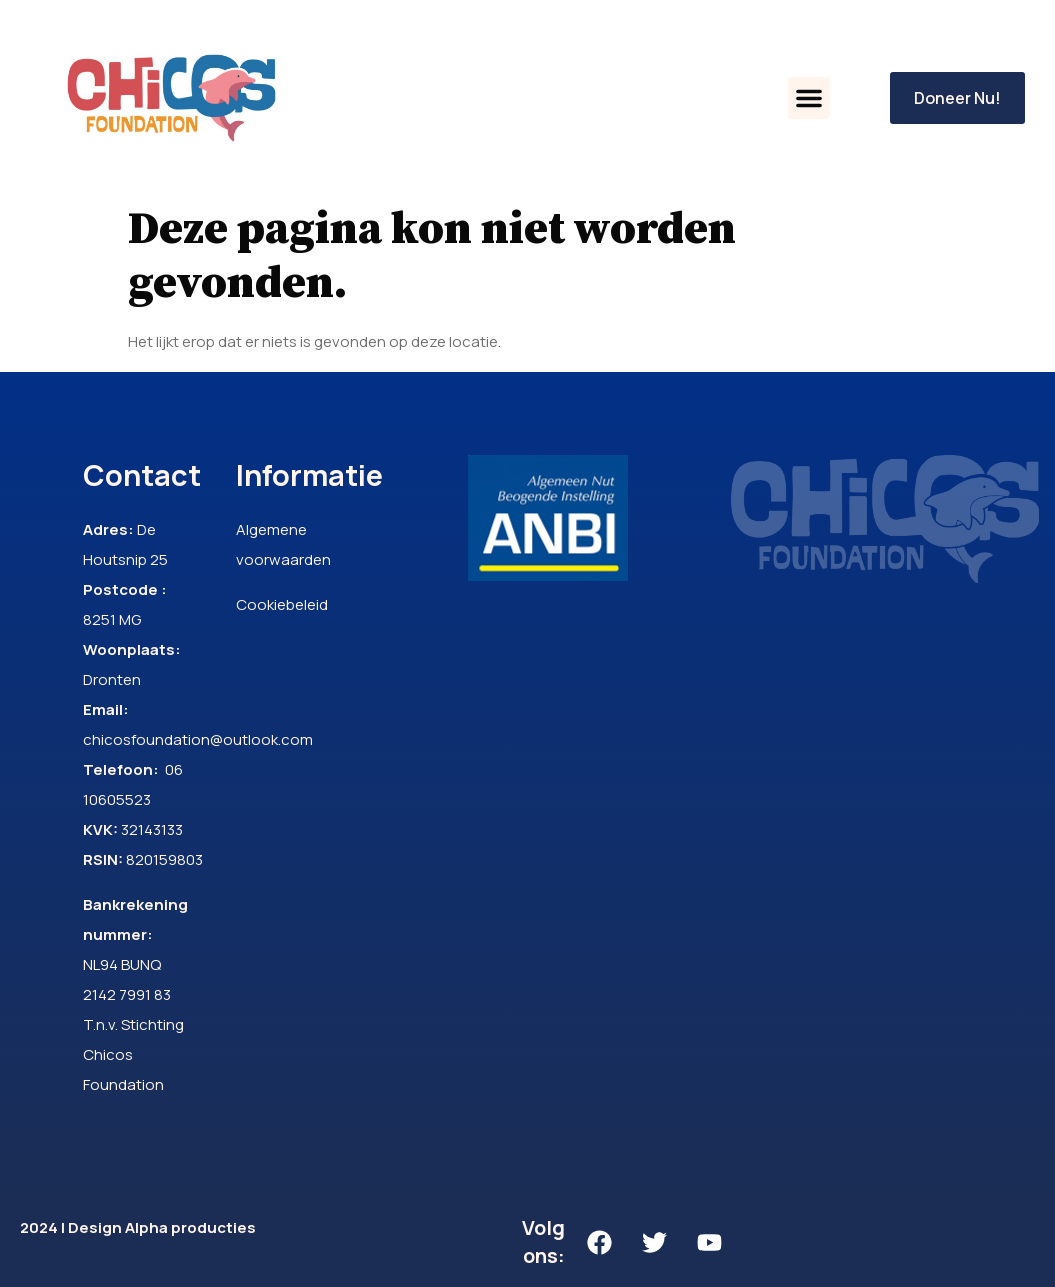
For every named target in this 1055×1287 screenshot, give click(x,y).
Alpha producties (190, 1227)
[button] (809, 98)
